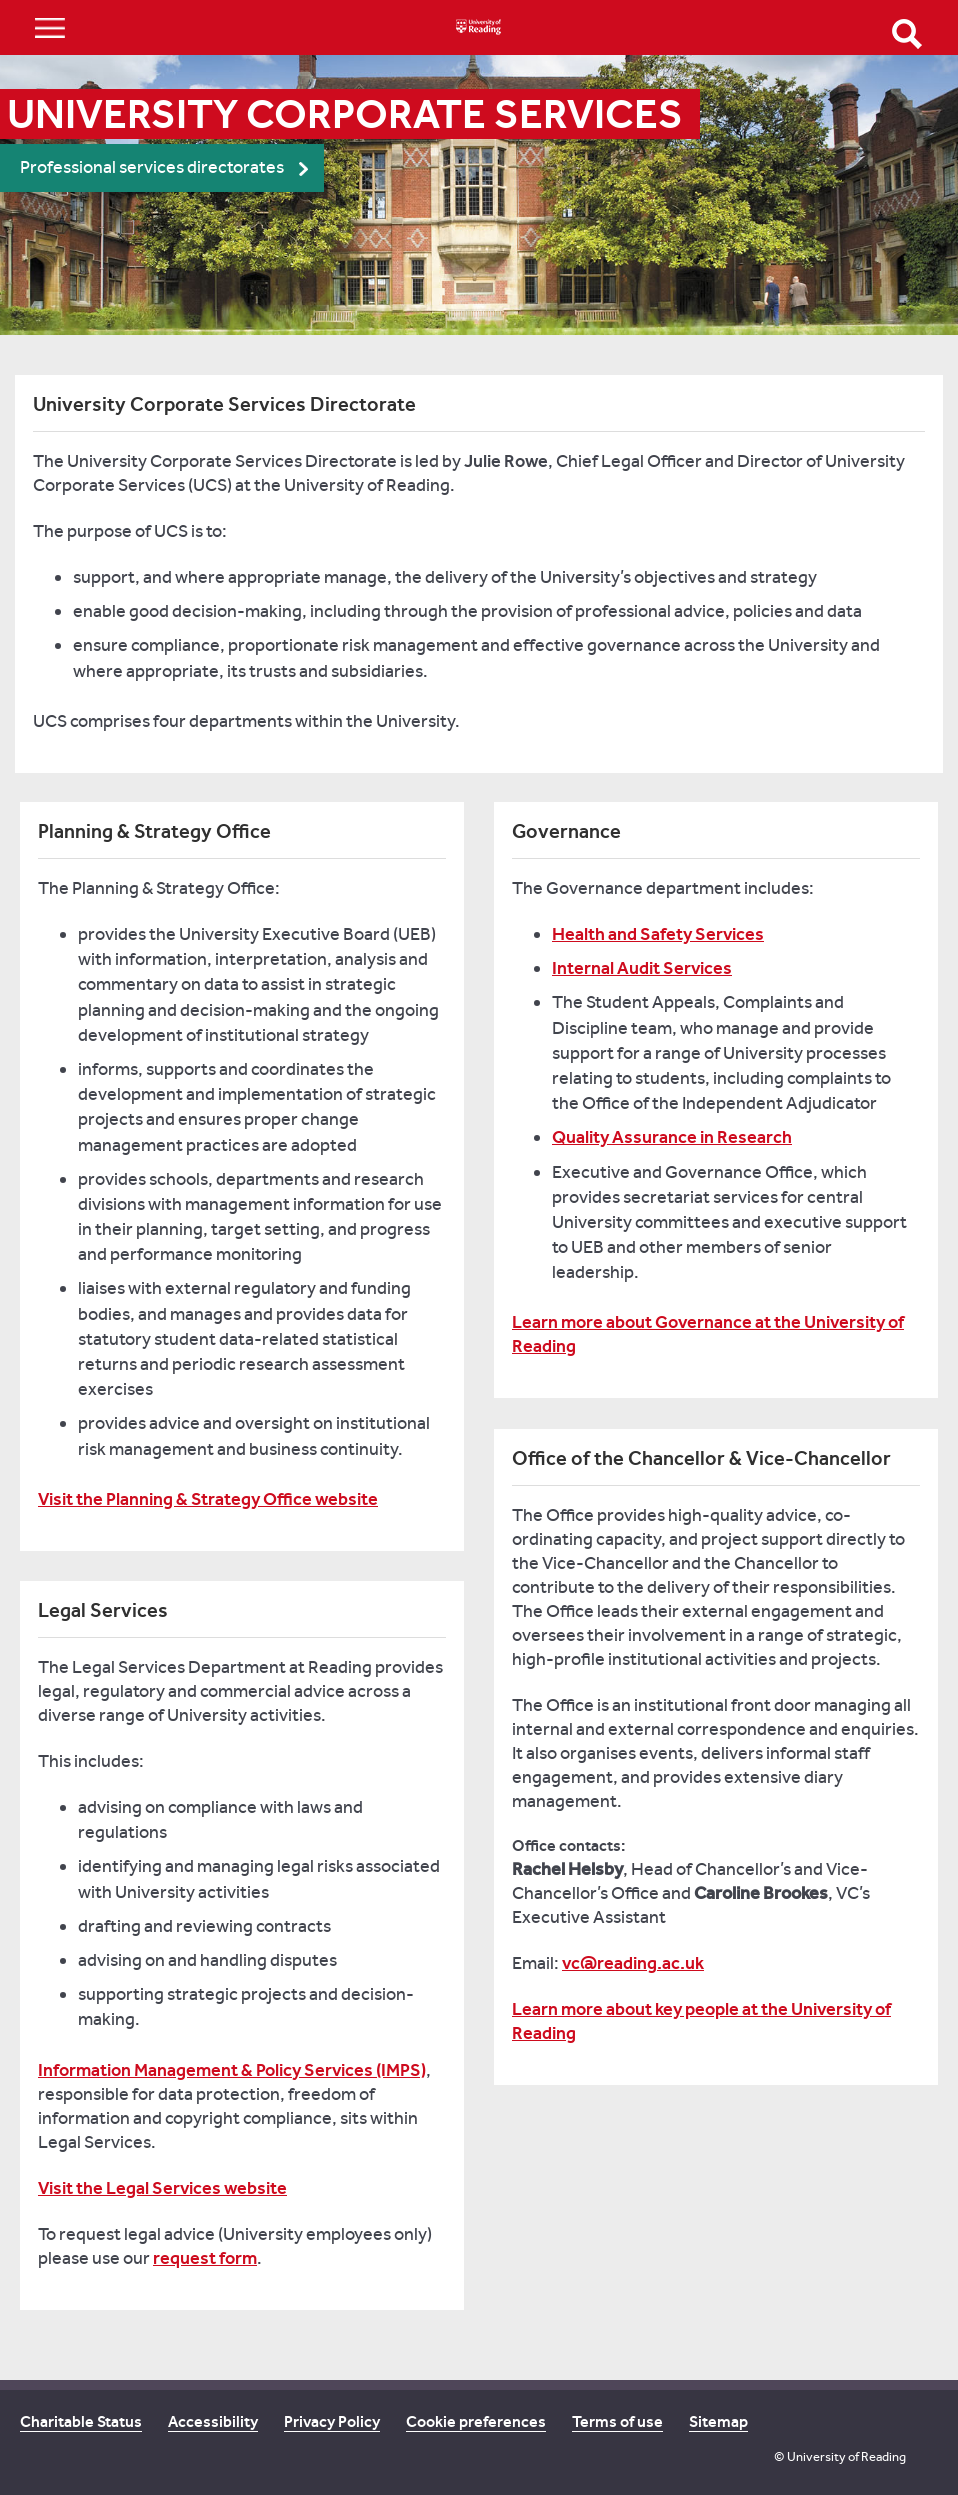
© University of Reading (840, 2456)
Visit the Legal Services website (162, 2188)
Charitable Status (81, 2421)
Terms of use (617, 2421)
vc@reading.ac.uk (633, 1963)
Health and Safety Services (658, 934)
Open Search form (907, 34)
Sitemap (718, 2421)
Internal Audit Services (642, 968)
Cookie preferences (476, 2421)
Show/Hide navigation (50, 27)
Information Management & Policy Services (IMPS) (232, 2070)
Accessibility (213, 2421)
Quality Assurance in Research (672, 1137)
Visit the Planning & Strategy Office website (208, 1499)
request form (205, 2258)
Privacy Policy (332, 2421)
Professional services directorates (152, 167)
